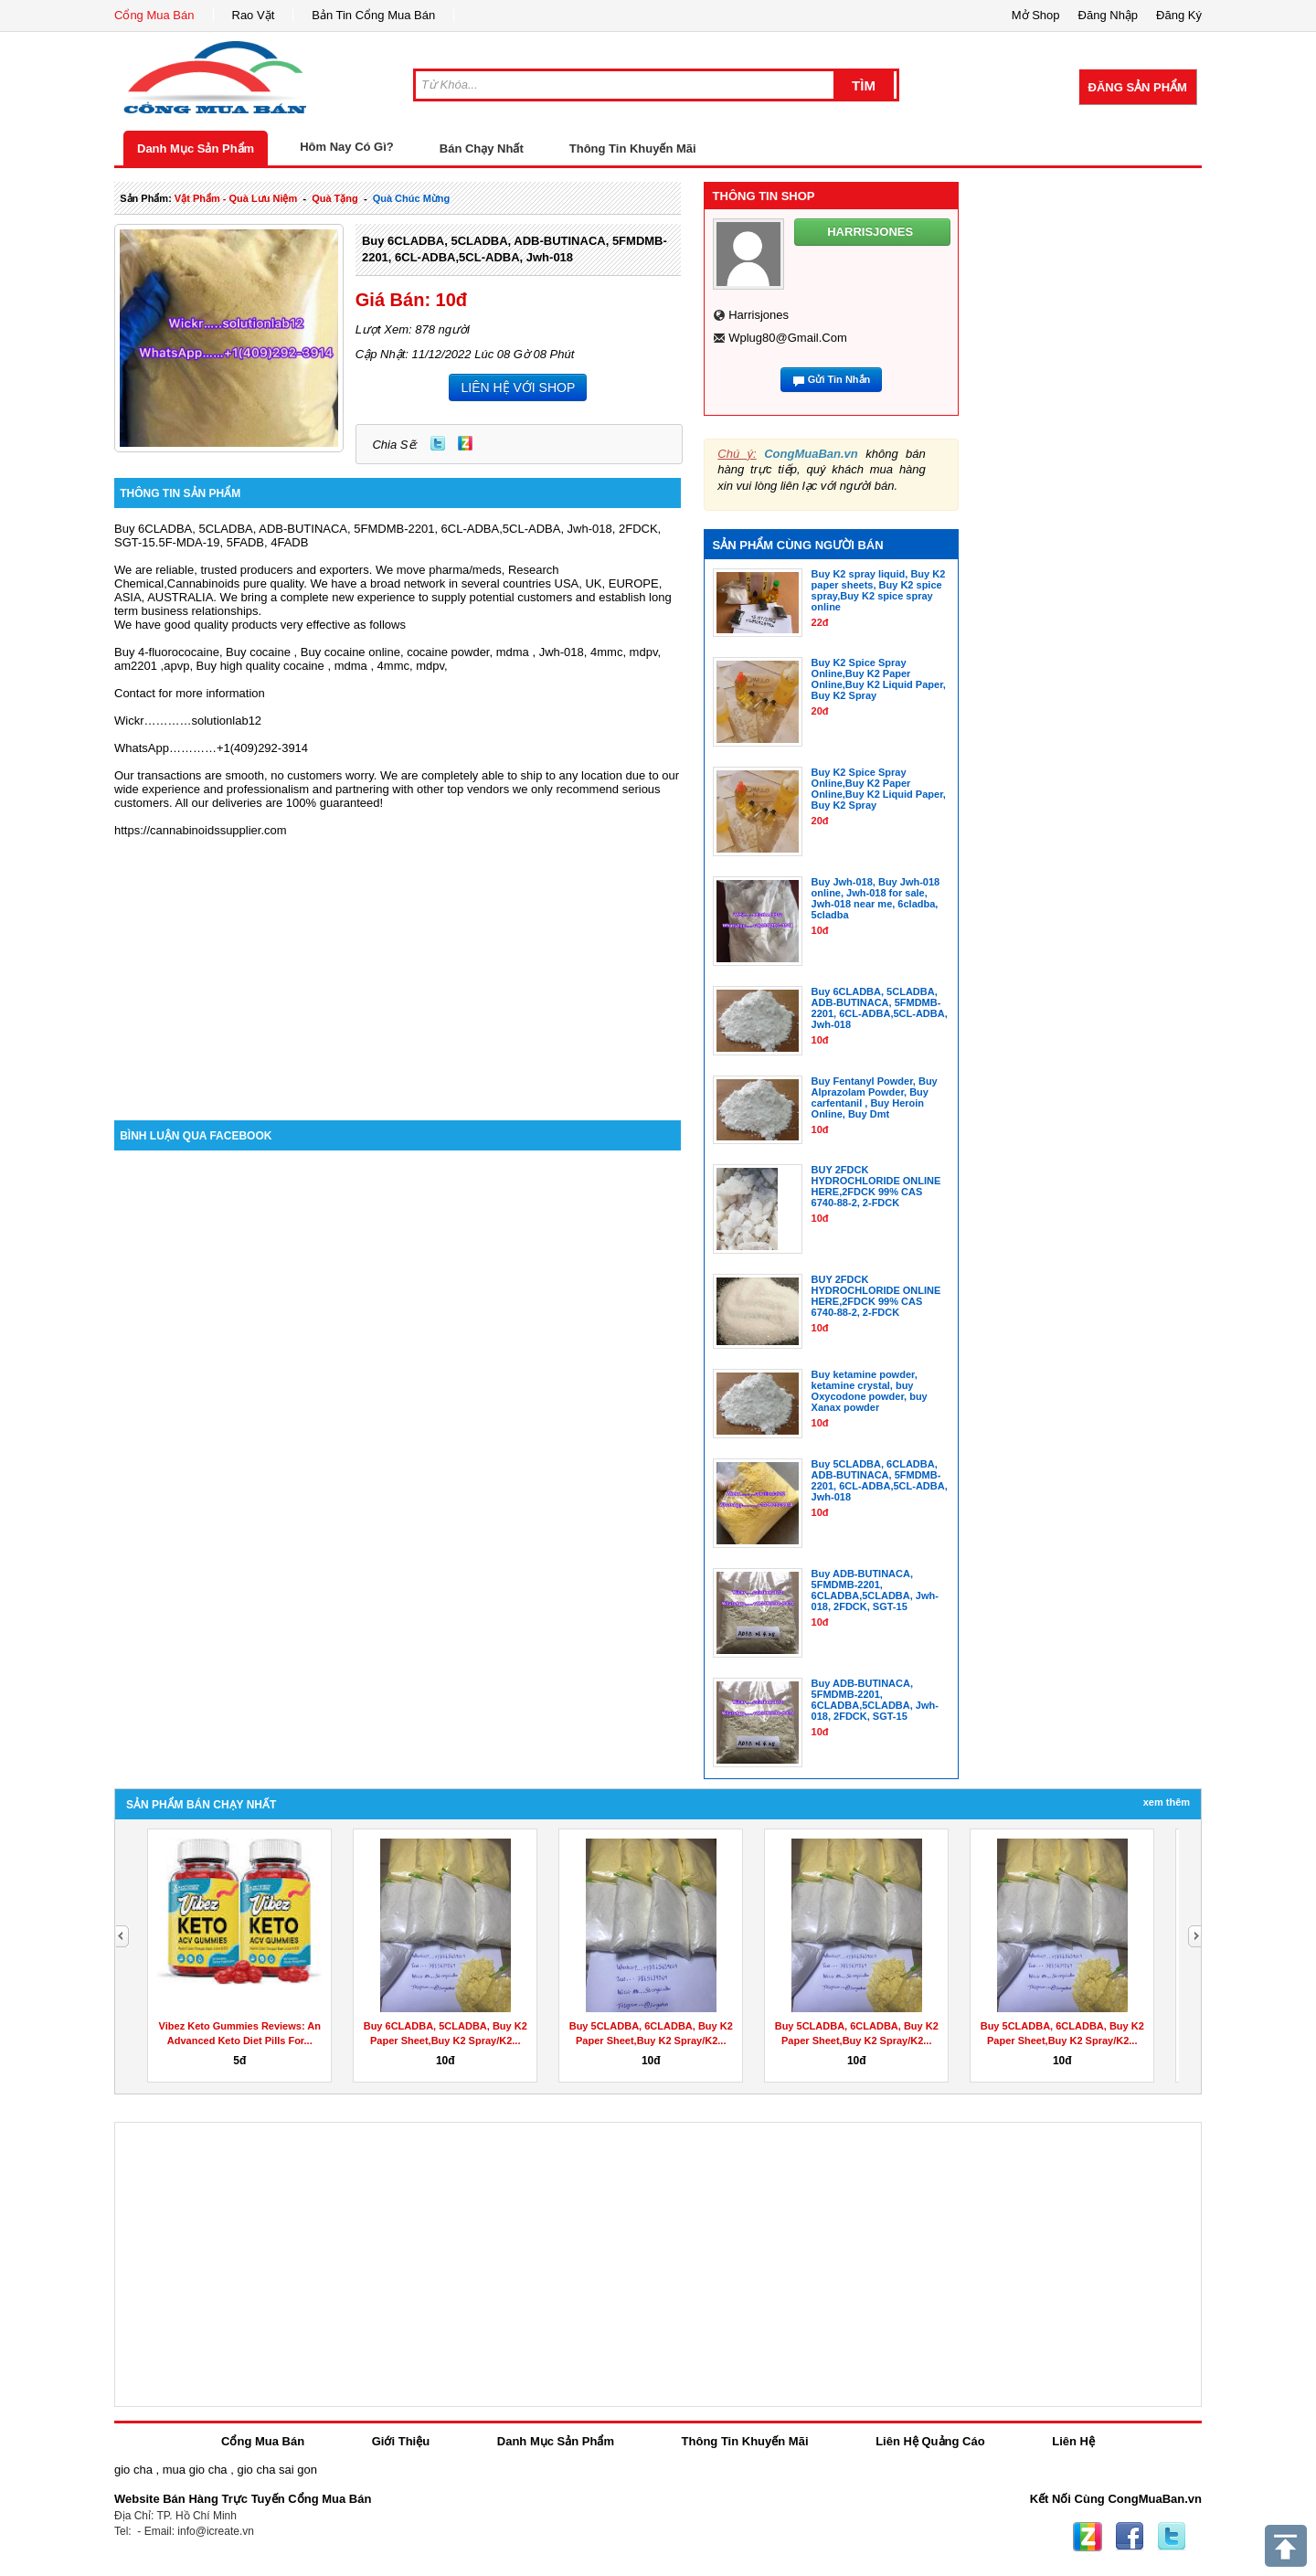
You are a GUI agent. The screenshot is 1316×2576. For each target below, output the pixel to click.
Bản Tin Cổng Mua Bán (373, 15)
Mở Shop (1036, 15)
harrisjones (758, 315)
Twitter (437, 443)
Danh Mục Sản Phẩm (195, 148)
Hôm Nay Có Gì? (347, 147)
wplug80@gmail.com (787, 338)
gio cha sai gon (276, 2469)
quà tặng (335, 198)
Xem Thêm (1166, 1802)
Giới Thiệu (401, 2441)
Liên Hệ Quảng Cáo (930, 2441)
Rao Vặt (253, 15)
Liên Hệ (1073, 2441)
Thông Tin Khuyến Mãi (632, 148)
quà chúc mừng (412, 198)
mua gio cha (195, 2469)
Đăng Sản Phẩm (1137, 87)
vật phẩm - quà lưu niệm (236, 198)
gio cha (133, 2469)
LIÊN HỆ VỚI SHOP (518, 387)
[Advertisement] (397, 965)
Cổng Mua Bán (154, 15)
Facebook (1129, 2536)
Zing (465, 443)
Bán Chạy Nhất (482, 148)
